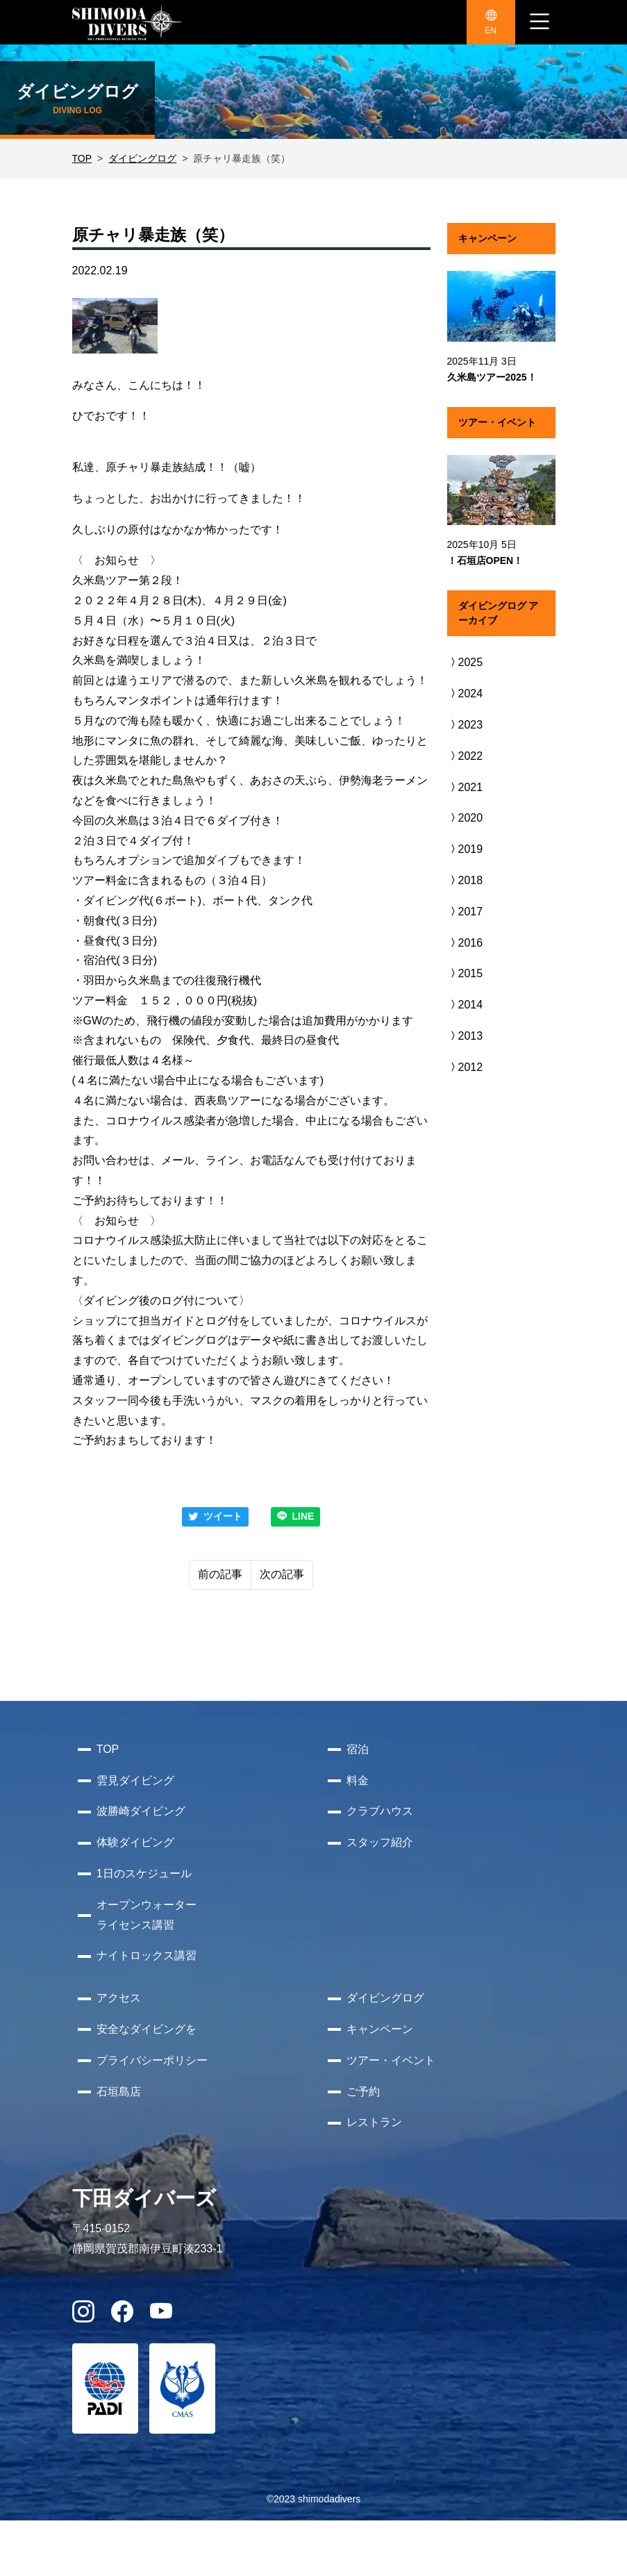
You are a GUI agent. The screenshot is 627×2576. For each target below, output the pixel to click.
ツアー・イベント (390, 2060)
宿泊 (357, 1749)
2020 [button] (465, 818)
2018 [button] (465, 880)
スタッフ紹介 (379, 1842)
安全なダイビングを (147, 2029)
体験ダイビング (135, 1842)
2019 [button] (465, 849)
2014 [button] (465, 1005)
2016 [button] (465, 943)
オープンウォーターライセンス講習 (147, 1915)
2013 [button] (465, 1036)
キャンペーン (379, 2029)
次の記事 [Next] (282, 1574)
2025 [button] (465, 662)
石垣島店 (119, 2091)
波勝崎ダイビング (141, 1811)
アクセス (119, 1998)
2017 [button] (465, 911)
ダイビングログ (142, 158)
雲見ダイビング (135, 1780)
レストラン (374, 2122)
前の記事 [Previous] (220, 1574)
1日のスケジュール (144, 1873)
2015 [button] (465, 973)
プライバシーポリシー (152, 2060)
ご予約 (363, 2091)
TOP (82, 158)
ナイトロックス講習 (147, 1955)
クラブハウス (379, 1811)
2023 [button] (465, 725)
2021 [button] (465, 787)
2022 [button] (465, 756)
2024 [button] (465, 693)
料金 (357, 1780)
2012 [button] (465, 1067)
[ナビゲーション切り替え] (539, 22)
